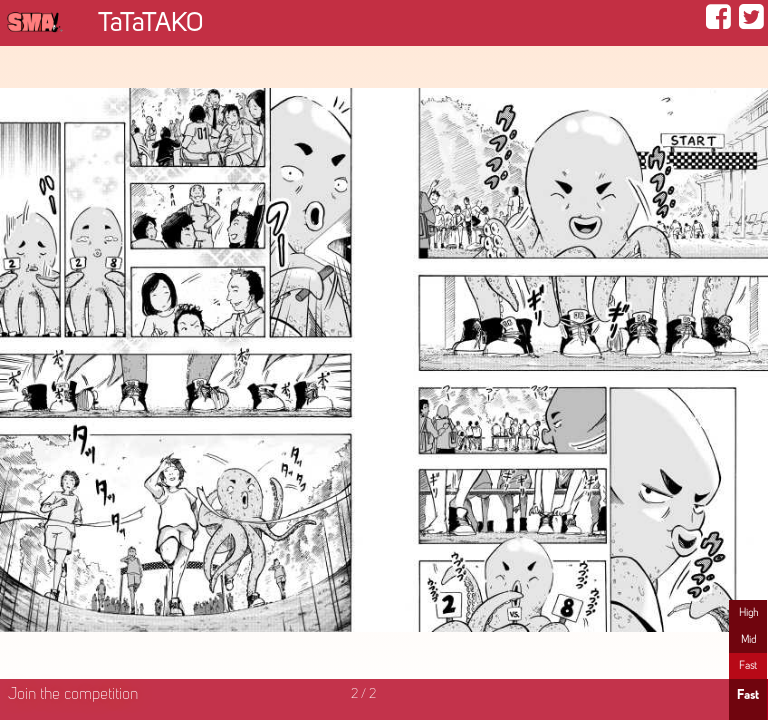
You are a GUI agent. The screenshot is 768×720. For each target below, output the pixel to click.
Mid (748, 640)
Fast (748, 666)
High (748, 613)
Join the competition (73, 695)
